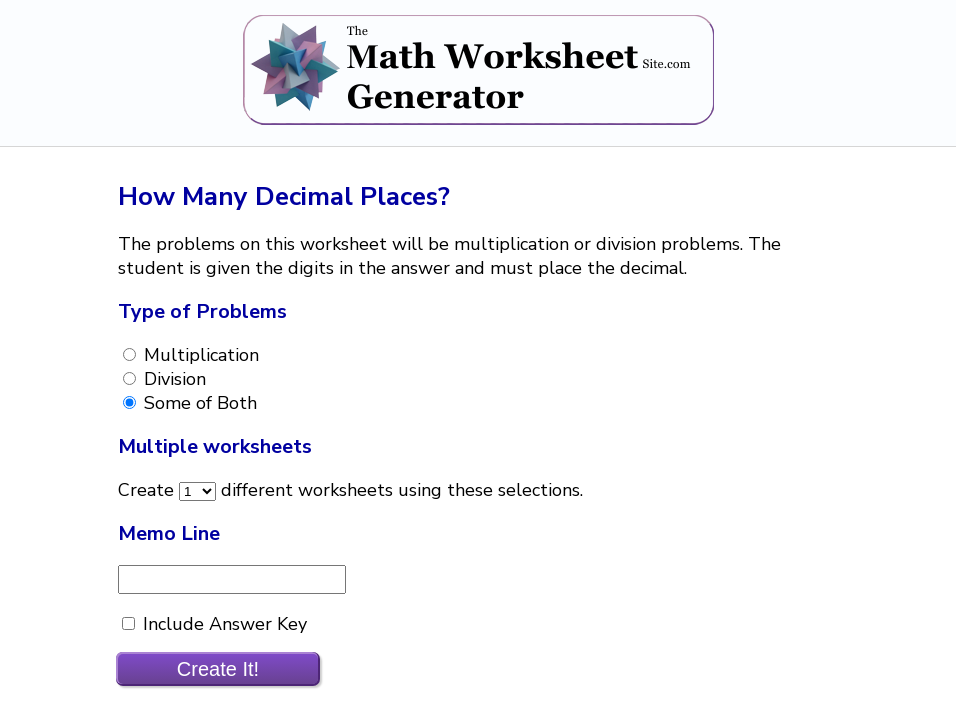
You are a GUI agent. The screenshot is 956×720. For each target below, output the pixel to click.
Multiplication (199, 355)
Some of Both (198, 403)
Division (172, 379)
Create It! (218, 669)
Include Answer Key (222, 624)
